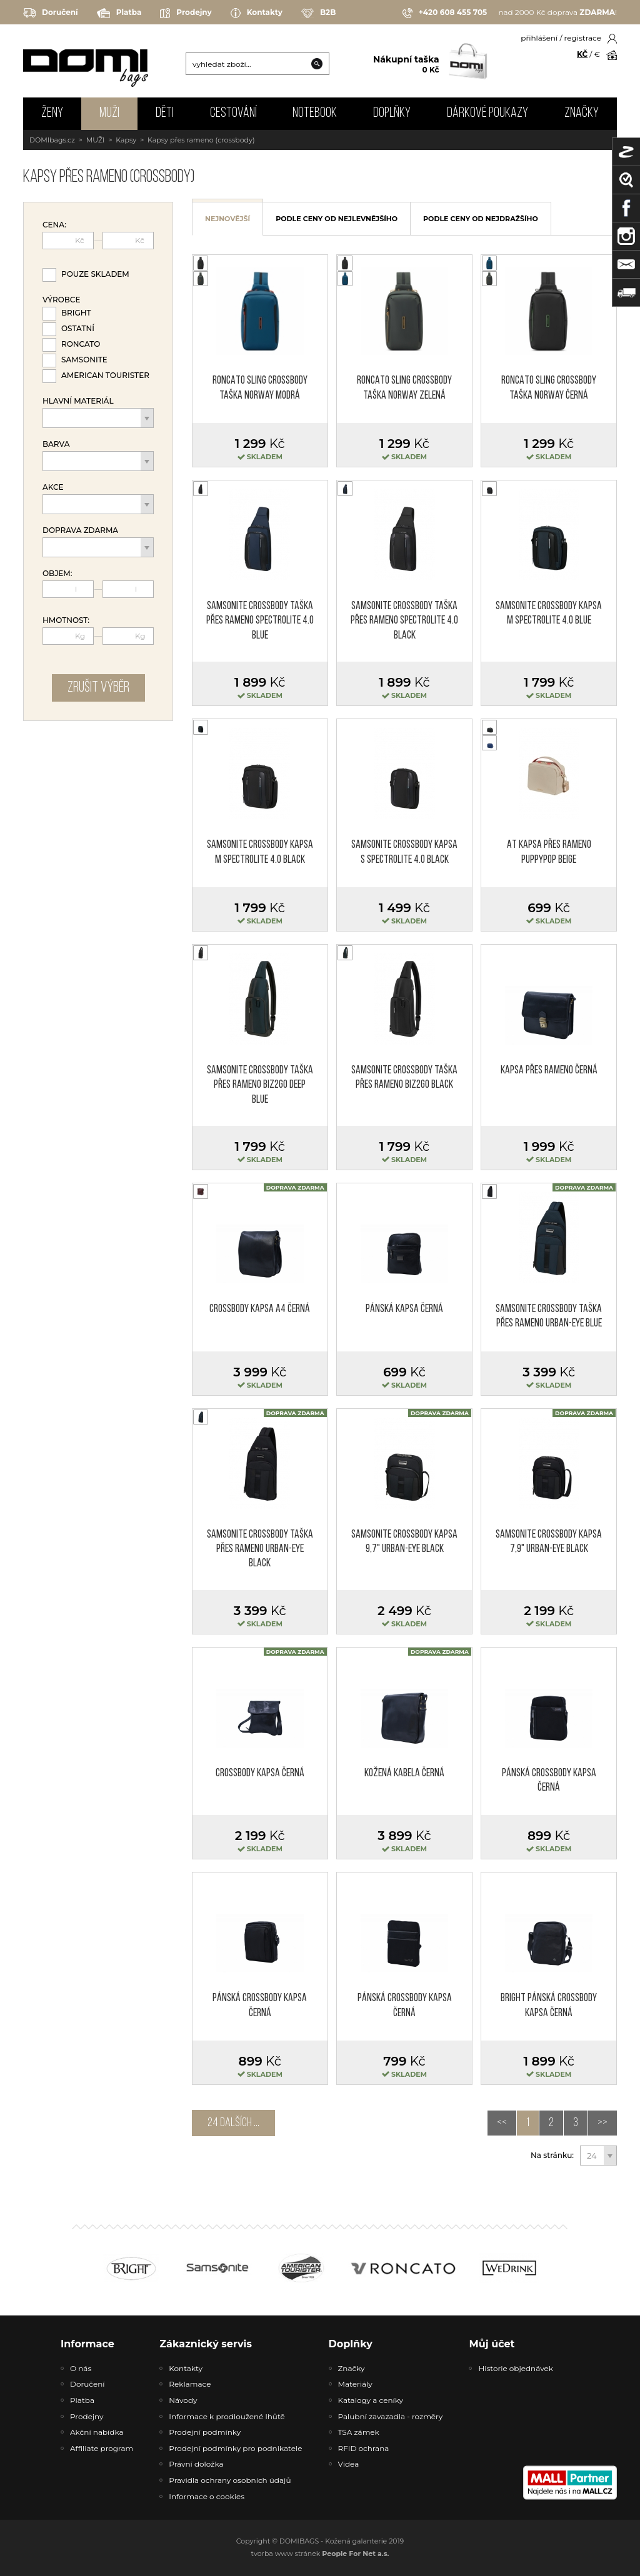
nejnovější (227, 218)
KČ (582, 54)
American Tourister (105, 375)
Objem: (57, 573)
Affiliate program (101, 2448)
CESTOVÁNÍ (233, 113)
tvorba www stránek (320, 2553)
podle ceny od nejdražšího (480, 218)
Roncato (80, 344)
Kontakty (256, 13)
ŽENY (52, 113)
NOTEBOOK (314, 113)
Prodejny (185, 13)
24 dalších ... (233, 2123)
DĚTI (165, 113)
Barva (55, 444)
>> (603, 2123)
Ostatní (77, 328)
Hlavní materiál (78, 401)
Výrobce (61, 300)
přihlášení (539, 37)
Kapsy (126, 140)
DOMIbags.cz (52, 140)
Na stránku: (552, 2155)
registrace (582, 37)
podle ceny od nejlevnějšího (337, 218)
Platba (119, 13)
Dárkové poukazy (487, 113)
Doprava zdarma (80, 530)
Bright (76, 312)
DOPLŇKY (392, 113)
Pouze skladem (95, 274)
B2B (318, 13)
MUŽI (109, 113)
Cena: (54, 225)
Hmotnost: (65, 620)
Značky (581, 113)
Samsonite (84, 359)
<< (502, 2123)
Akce (53, 487)
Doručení (50, 12)
